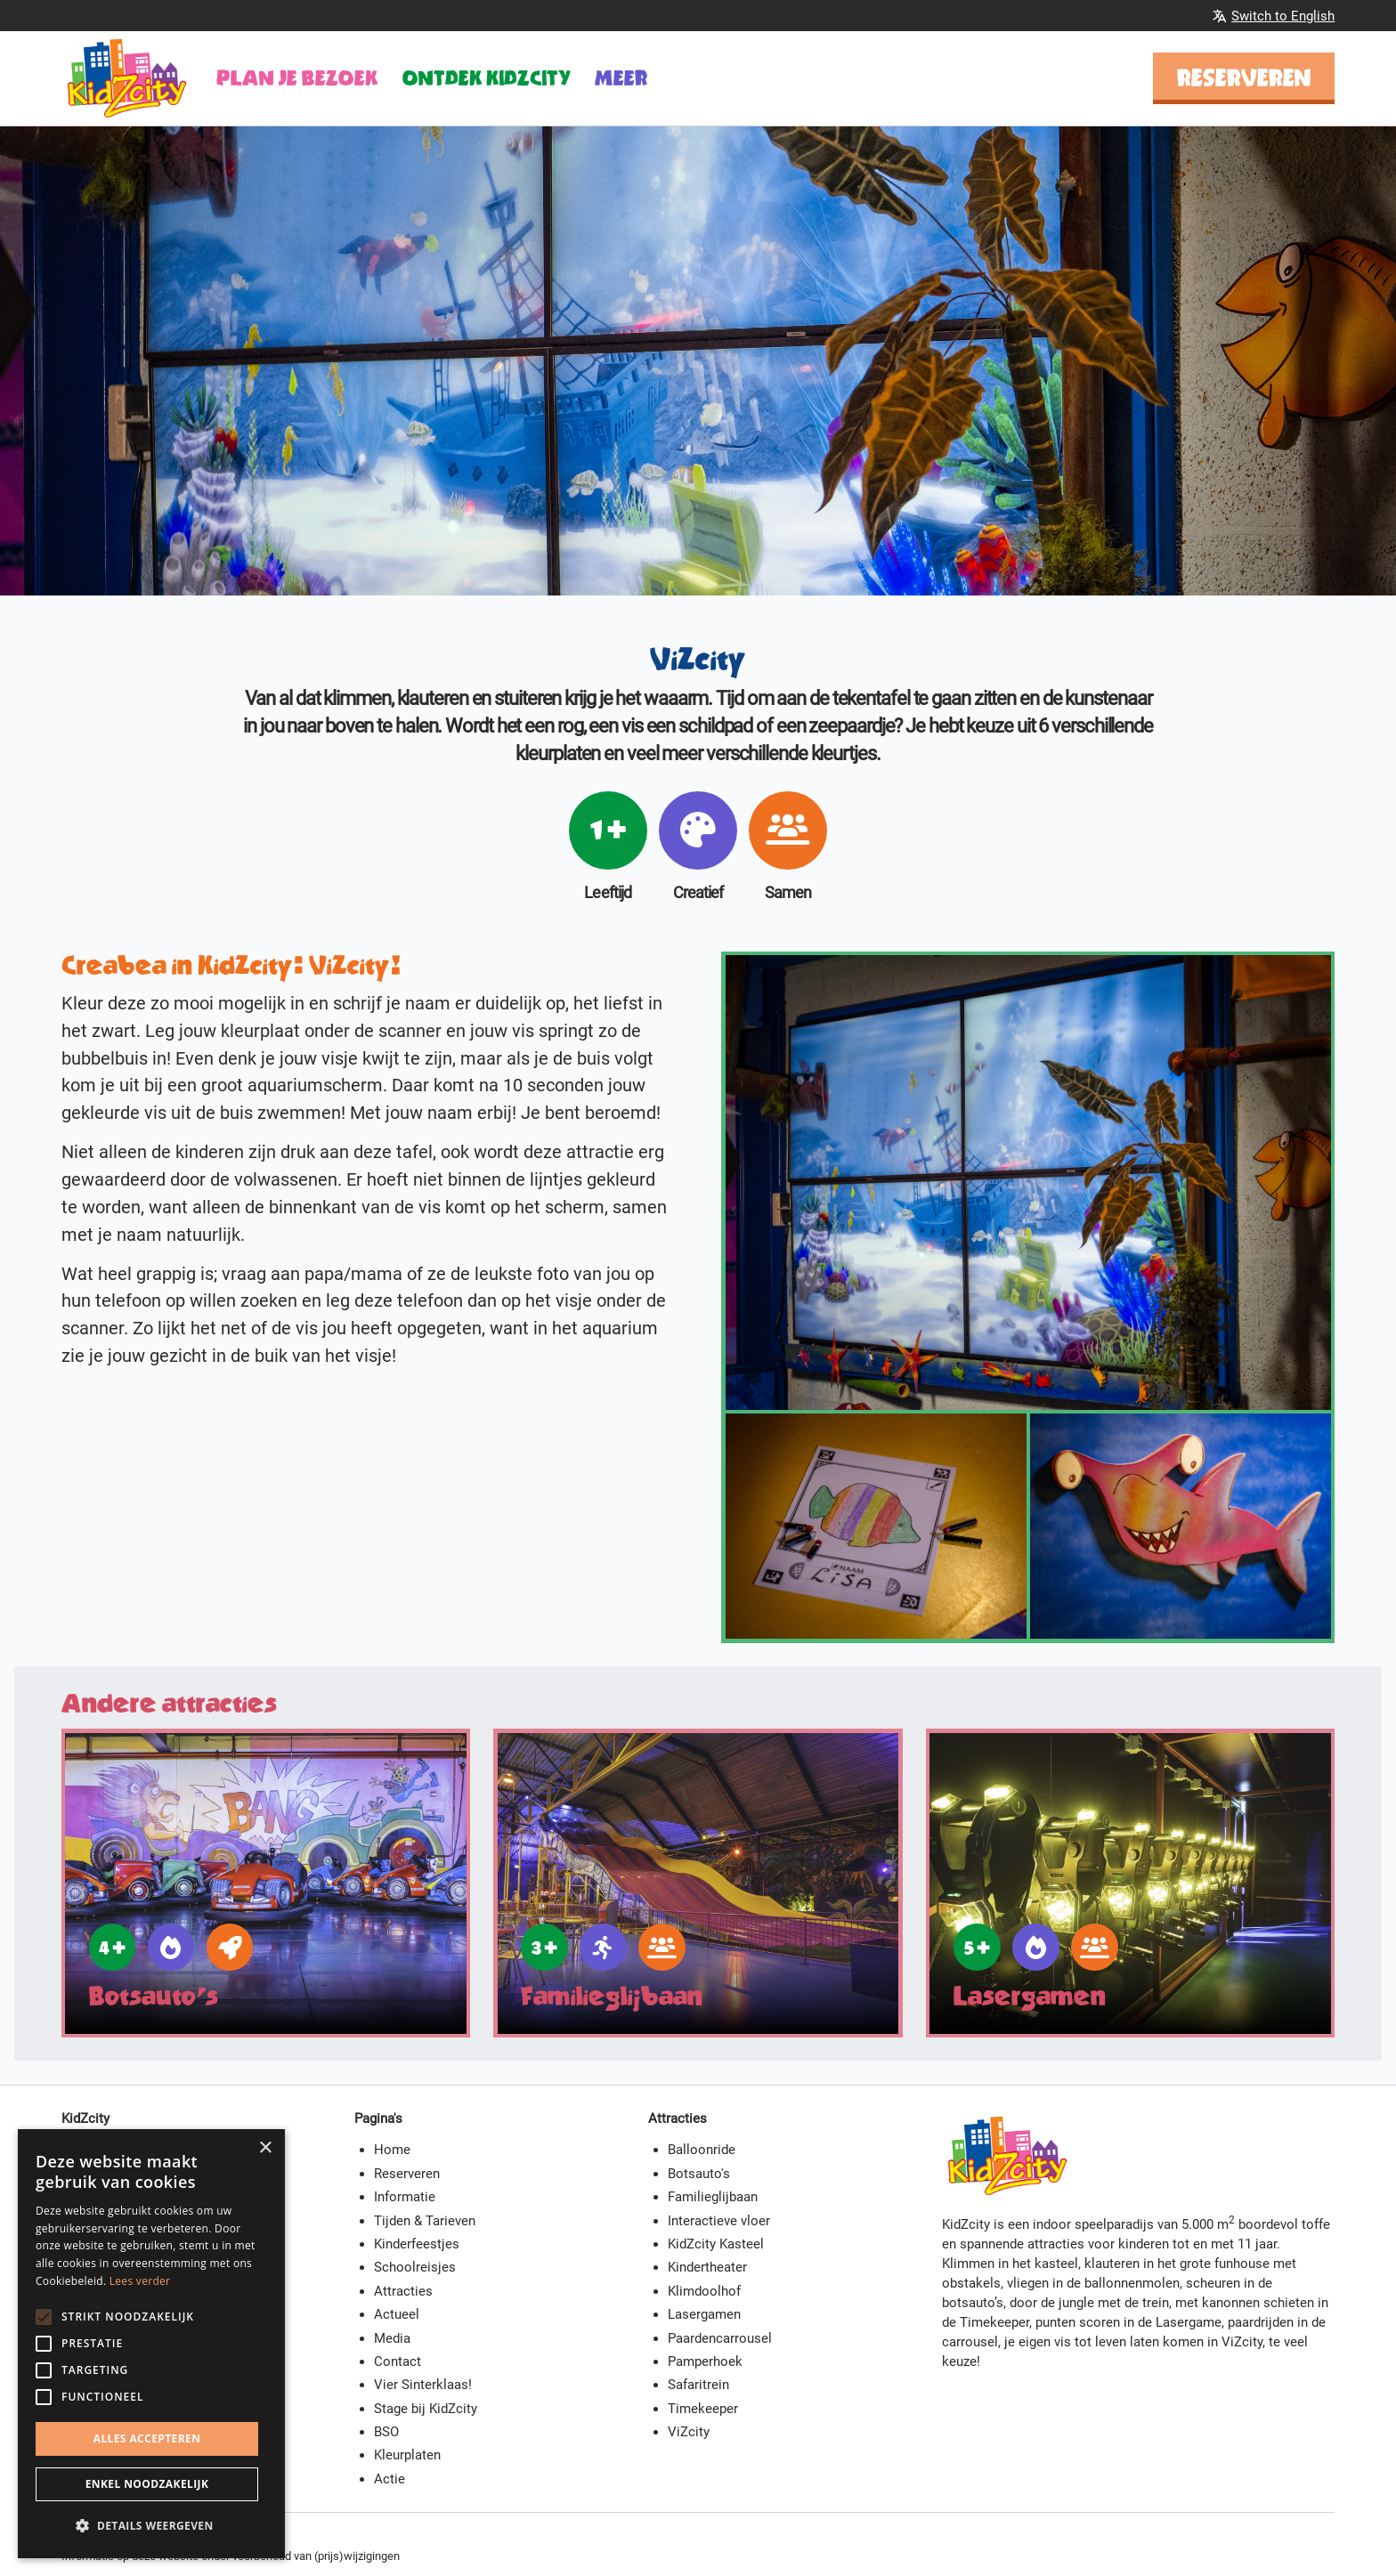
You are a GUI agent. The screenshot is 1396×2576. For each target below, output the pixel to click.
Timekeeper (703, 2409)
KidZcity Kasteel (716, 2244)
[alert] (151, 2343)
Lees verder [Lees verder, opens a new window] (140, 2280)
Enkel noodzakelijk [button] (147, 2483)
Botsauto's (699, 2174)
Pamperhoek (705, 2361)
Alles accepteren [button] (147, 2438)
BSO (386, 2432)
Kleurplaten (407, 2455)
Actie (389, 2479)
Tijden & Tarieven (424, 2221)
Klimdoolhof (704, 2291)
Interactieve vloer (719, 2221)
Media (392, 2338)
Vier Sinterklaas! (423, 2385)
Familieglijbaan (713, 2197)
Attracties (403, 2291)
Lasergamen (704, 2314)
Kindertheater (707, 2267)
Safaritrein (698, 2385)
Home (392, 2150)
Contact (397, 2361)
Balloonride (701, 2150)
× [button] (265, 2148)
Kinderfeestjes (416, 2244)
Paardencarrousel (720, 2338)
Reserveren (1244, 77)
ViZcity (689, 2432)
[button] (151, 2526)
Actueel (396, 2314)
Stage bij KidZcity (425, 2409)
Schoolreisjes (415, 2267)
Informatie (404, 2197)
